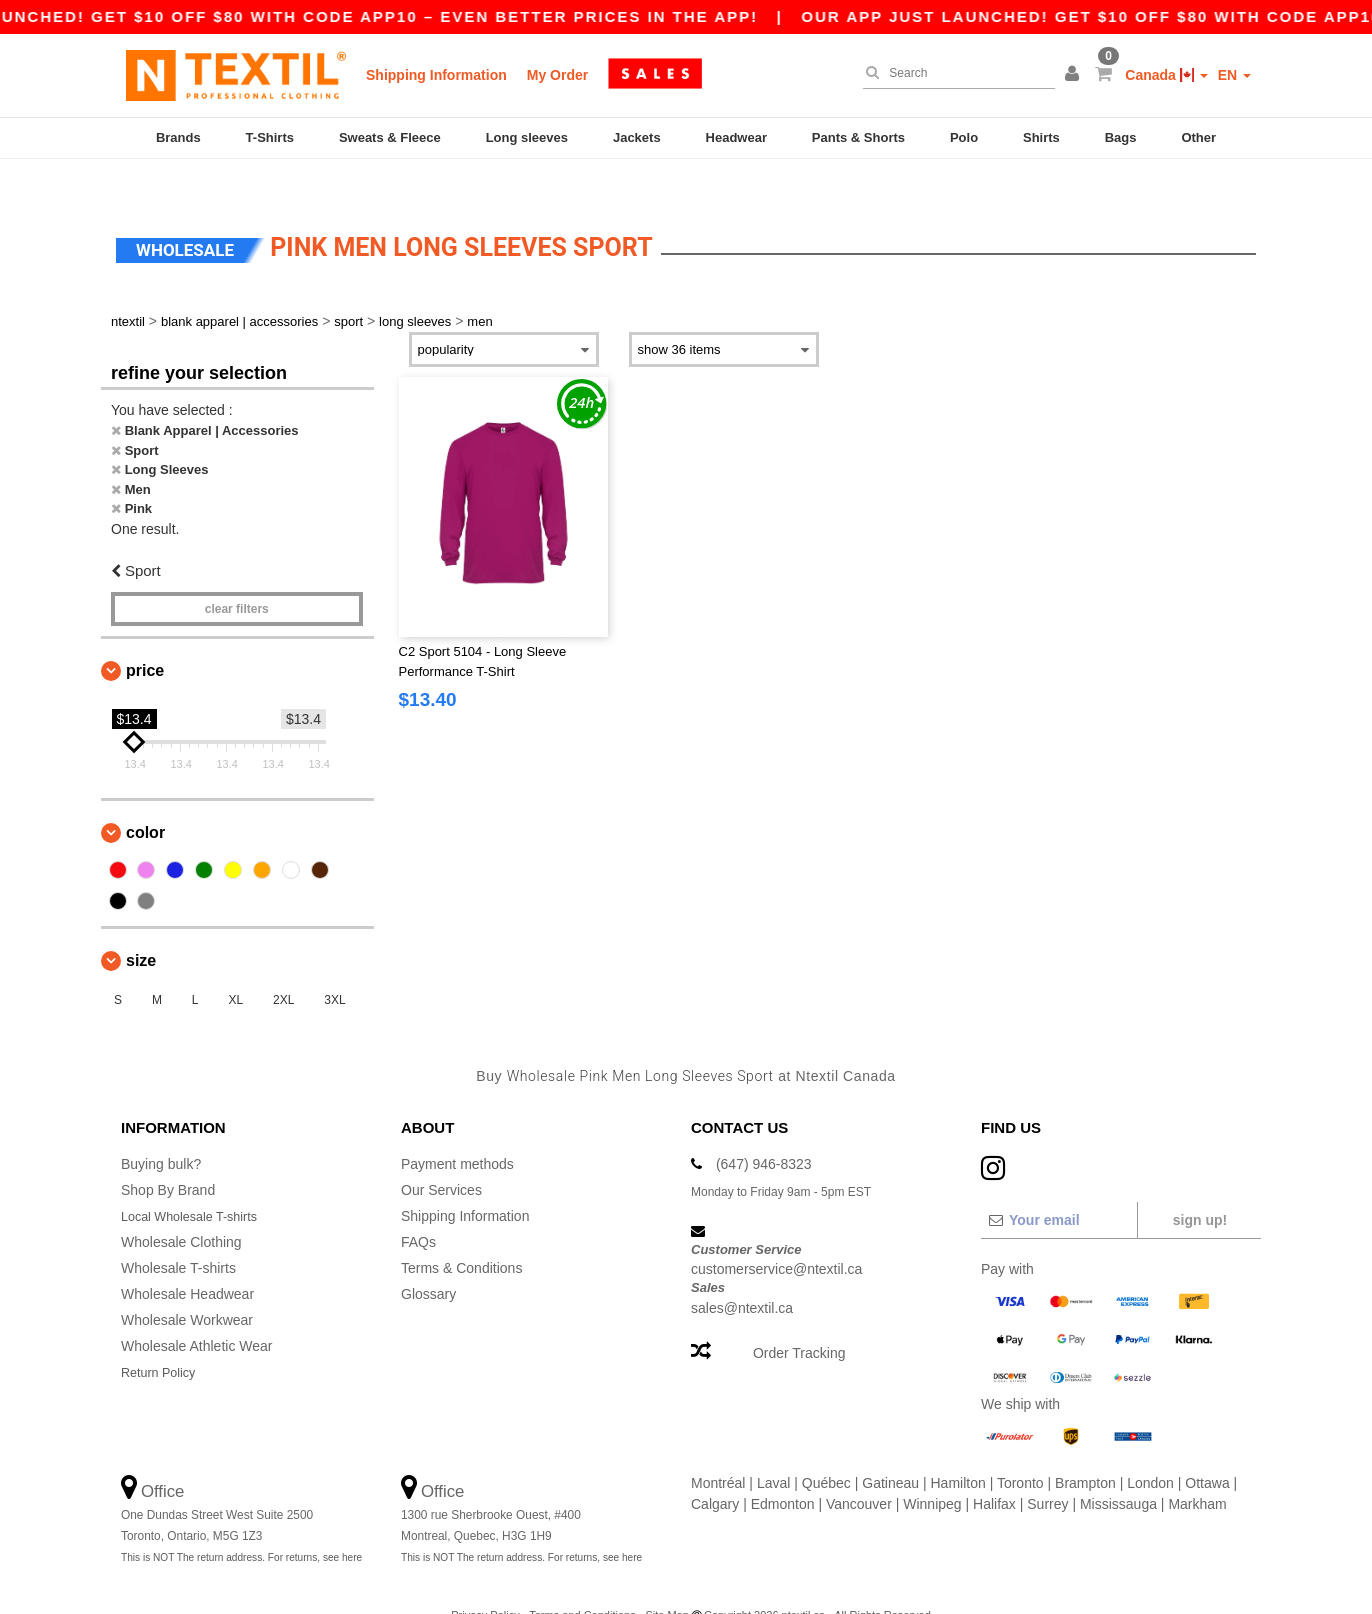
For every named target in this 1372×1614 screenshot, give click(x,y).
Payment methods (457, 1129)
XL (235, 966)
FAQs (418, 1207)
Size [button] (141, 926)
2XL (283, 966)
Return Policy (162, 1337)
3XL (334, 966)
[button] (1075, 75)
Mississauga (1118, 1469)
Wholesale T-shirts (178, 1233)
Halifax (994, 1469)
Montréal (718, 1448)
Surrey (1047, 1469)
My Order (557, 75)
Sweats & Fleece (390, 137)
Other (1198, 137)
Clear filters (237, 575)
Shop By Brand (168, 1155)
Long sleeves (527, 137)
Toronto (1020, 1448)
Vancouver (859, 1469)
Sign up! (1200, 1185)
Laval (773, 1448)
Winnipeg (932, 1469)
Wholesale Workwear (187, 1285)
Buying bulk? (161, 1129)
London (1150, 1448)
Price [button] (145, 636)
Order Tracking (799, 1318)
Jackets (637, 137)
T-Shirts (270, 137)
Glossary (428, 1259)
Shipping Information (436, 75)
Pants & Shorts (858, 137)
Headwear (736, 137)
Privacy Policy (485, 1580)
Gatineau (890, 1448)
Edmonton (783, 1469)
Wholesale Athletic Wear (196, 1311)
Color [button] (145, 798)
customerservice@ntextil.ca (776, 1235)
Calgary (715, 1469)
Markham (1197, 1469)
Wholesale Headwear (187, 1259)
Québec (826, 1448)
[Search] (954, 73)
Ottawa (1207, 1448)
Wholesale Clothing (181, 1207)
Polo (964, 137)
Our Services (441, 1155)
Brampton (1085, 1448)
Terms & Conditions (461, 1233)
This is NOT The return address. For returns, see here (241, 1522)
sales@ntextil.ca (742, 1273)
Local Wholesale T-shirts (197, 1181)
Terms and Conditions (582, 1580)
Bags (1121, 137)
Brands (178, 137)
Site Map (666, 1580)
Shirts (1041, 137)
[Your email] (1058, 1185)
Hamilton (958, 1448)
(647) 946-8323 (764, 1129)
